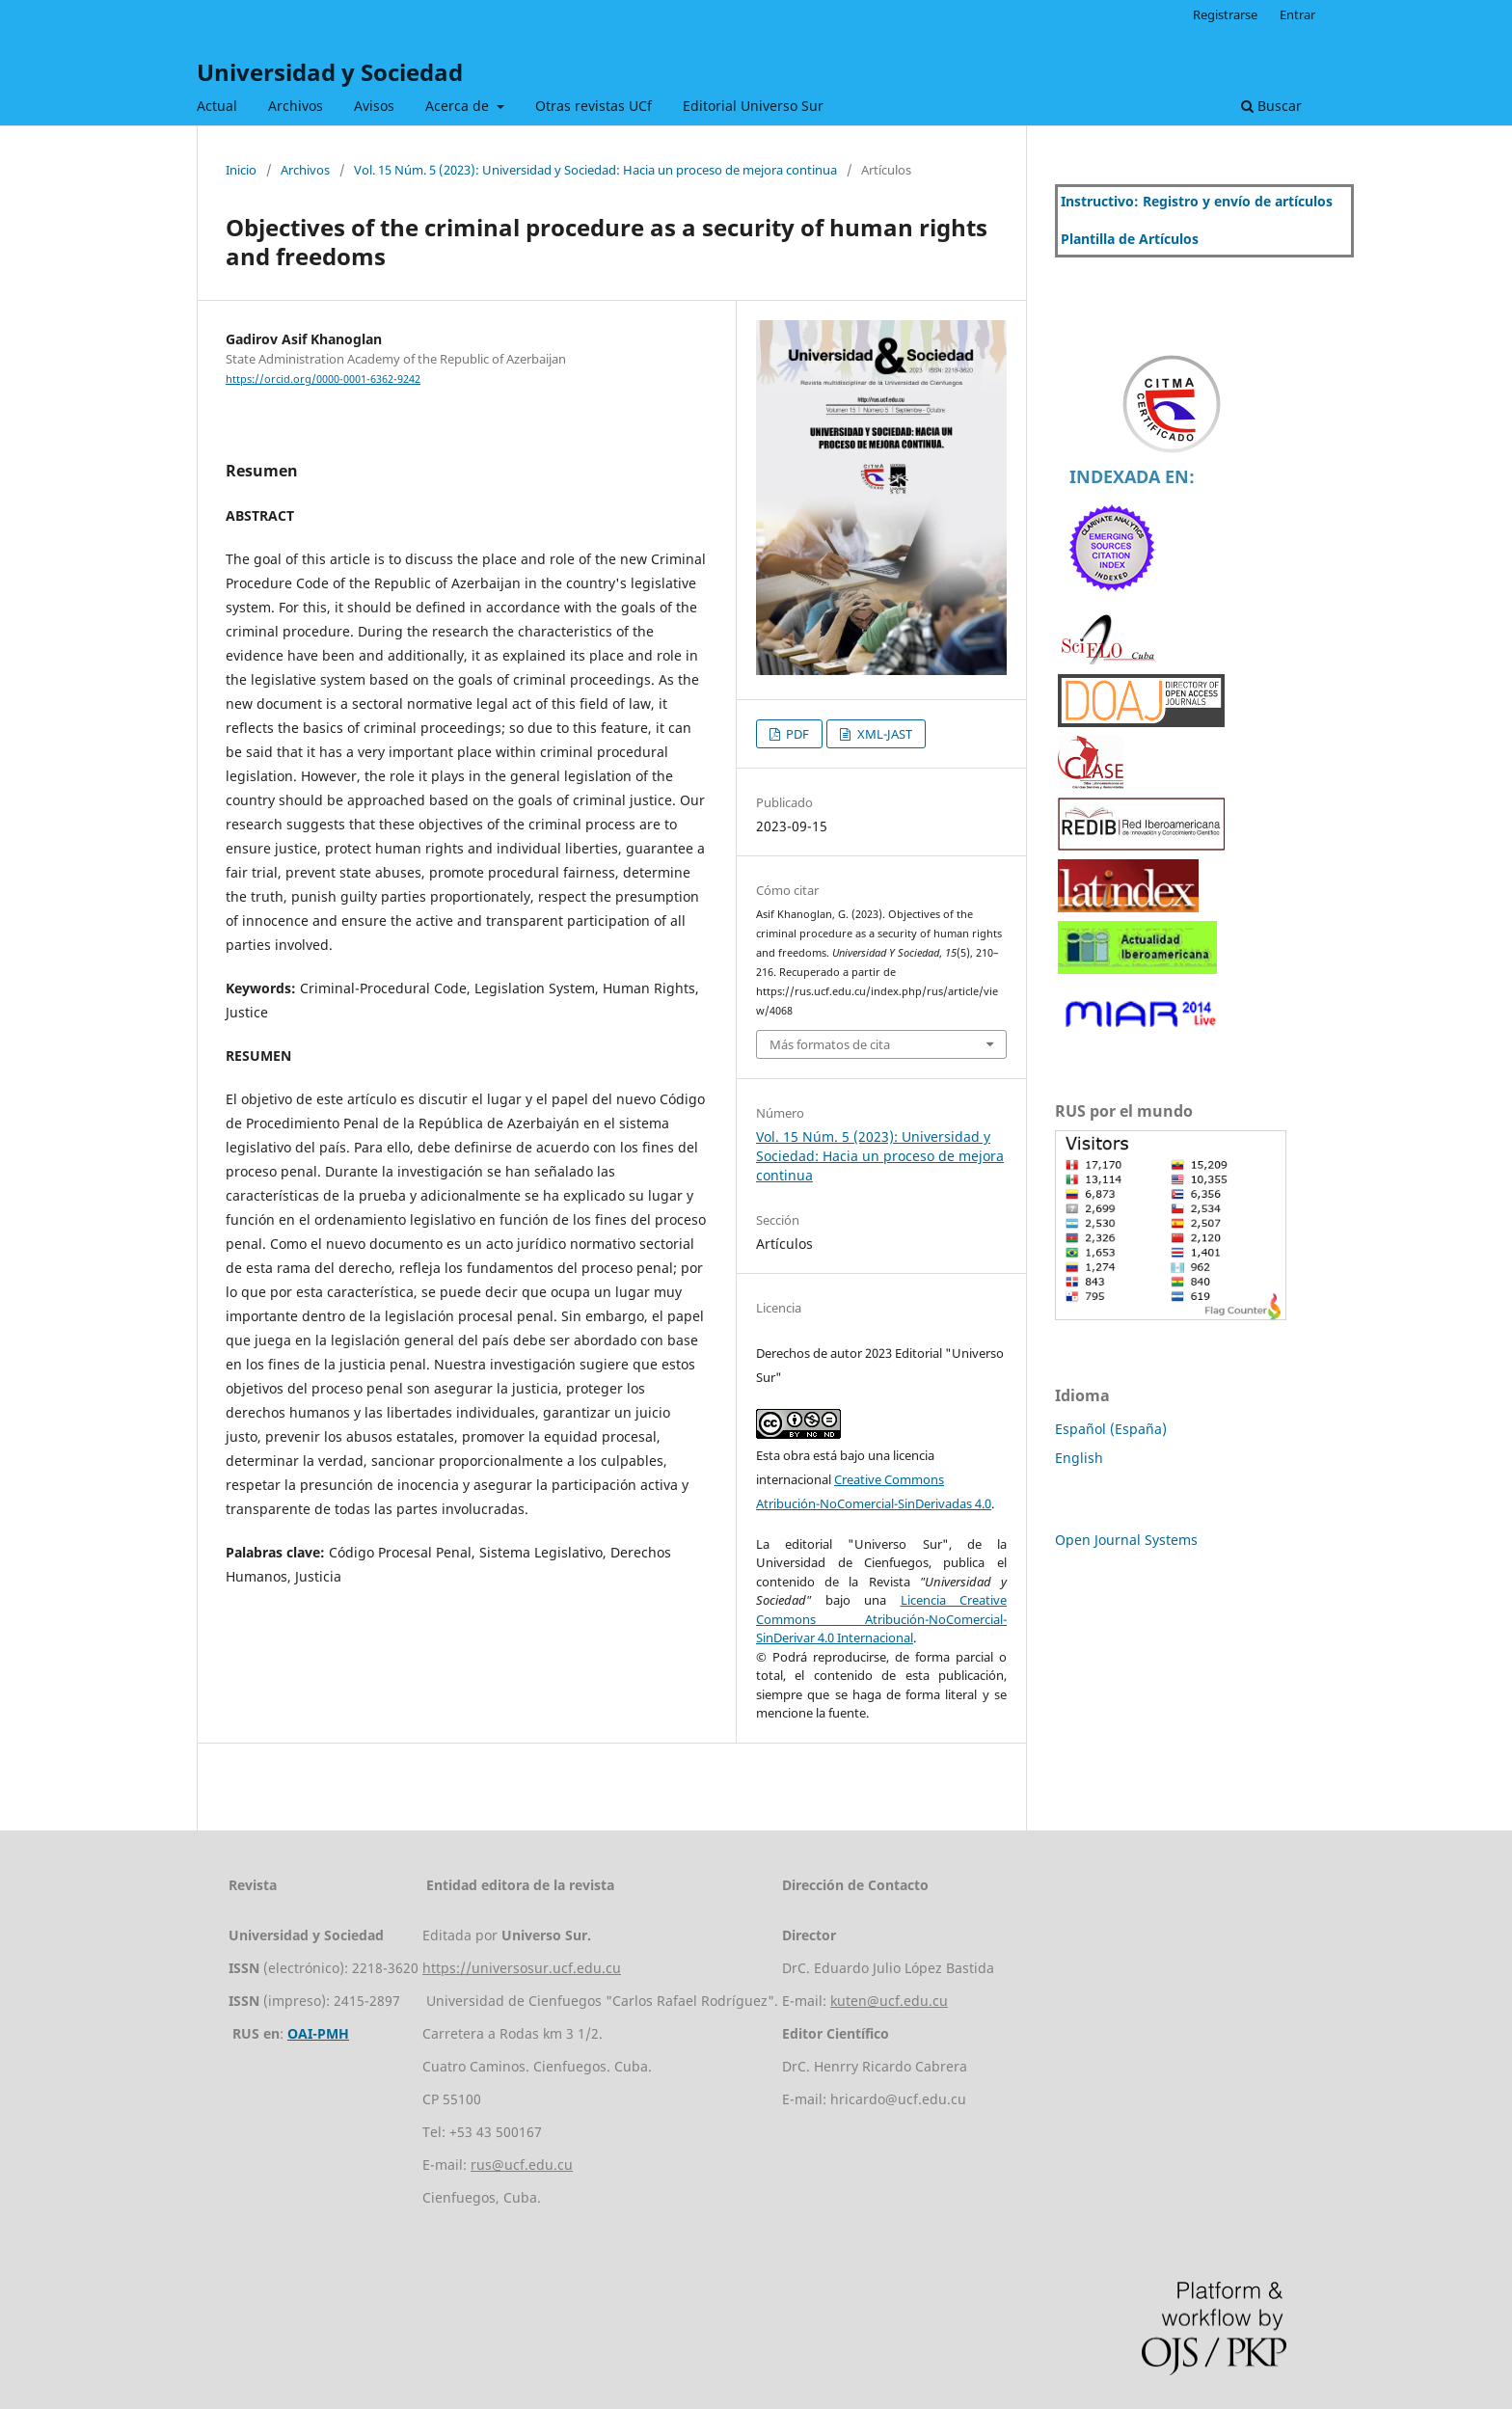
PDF (796, 734)
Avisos (374, 105)
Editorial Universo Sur (753, 105)
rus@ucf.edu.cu (522, 2164)
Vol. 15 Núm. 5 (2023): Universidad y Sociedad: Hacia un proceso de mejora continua (595, 169)
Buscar (1271, 105)
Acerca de (459, 105)
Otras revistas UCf (593, 105)
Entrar (1297, 14)
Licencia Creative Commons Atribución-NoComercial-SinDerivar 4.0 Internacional (881, 1618)
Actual (217, 105)
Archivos (295, 105)
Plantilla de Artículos (1130, 239)
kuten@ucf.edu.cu (889, 2000)
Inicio (241, 169)
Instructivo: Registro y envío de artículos (1197, 201)
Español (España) (1111, 1429)
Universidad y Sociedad (330, 72)
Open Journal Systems (1126, 1539)
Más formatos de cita (830, 1044)
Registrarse (1225, 14)
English (1079, 1457)
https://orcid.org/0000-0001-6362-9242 (323, 379)
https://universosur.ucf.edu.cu (521, 1968)
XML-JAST (883, 734)
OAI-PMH (318, 2033)
